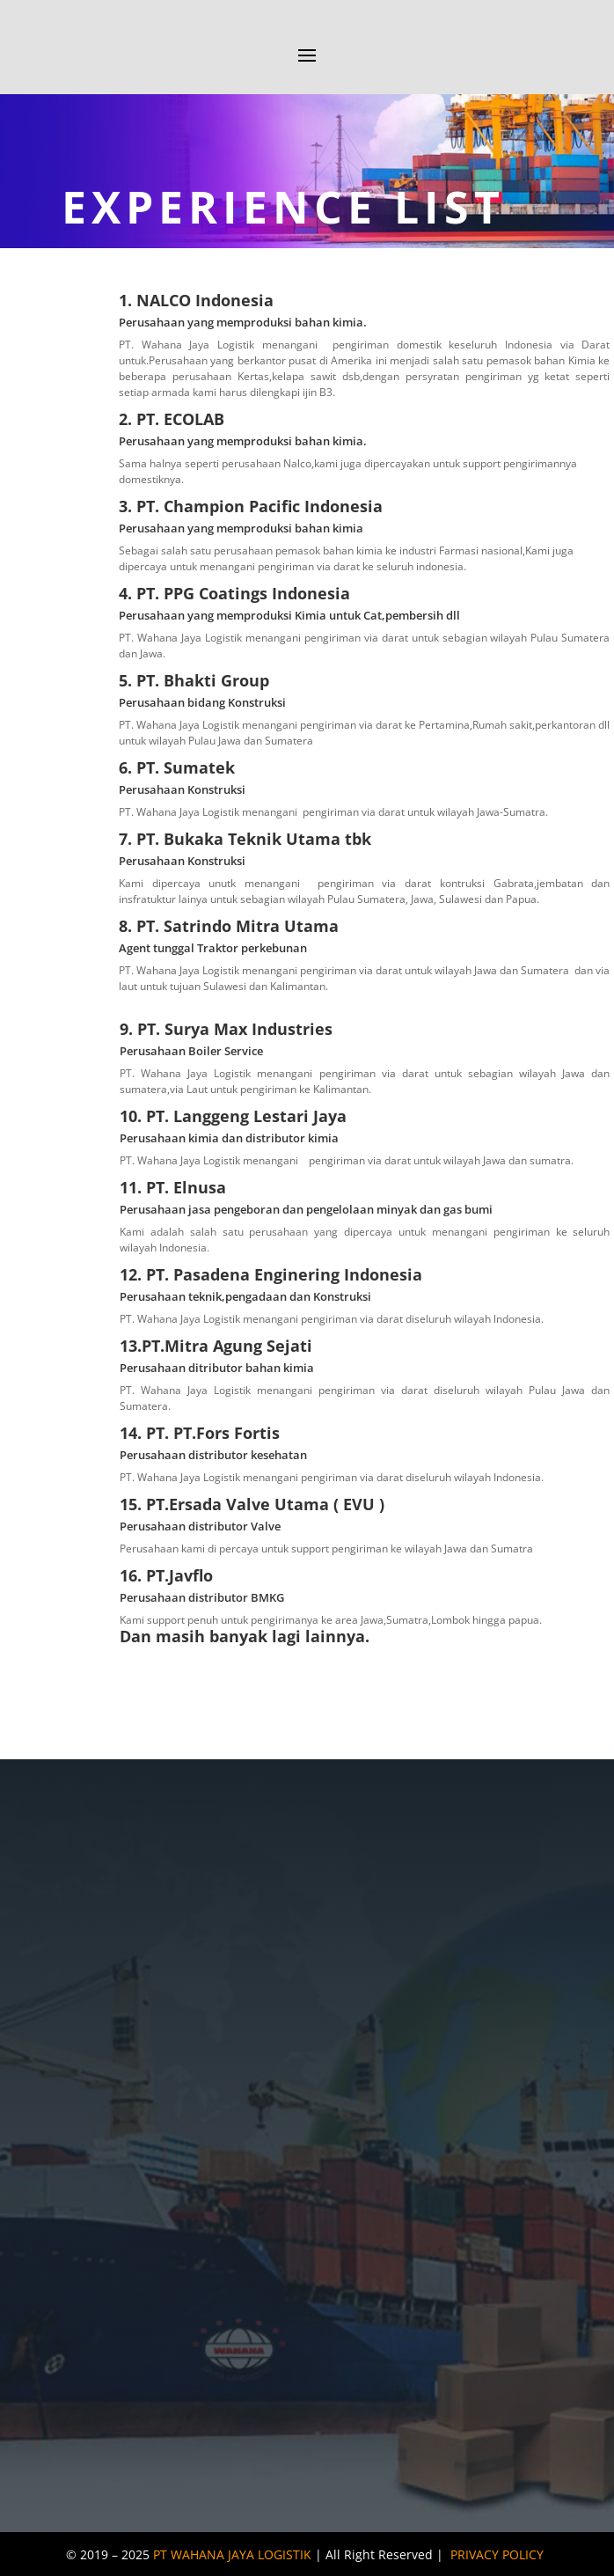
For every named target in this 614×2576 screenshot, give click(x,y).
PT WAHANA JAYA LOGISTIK (232, 2554)
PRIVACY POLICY (497, 2554)
